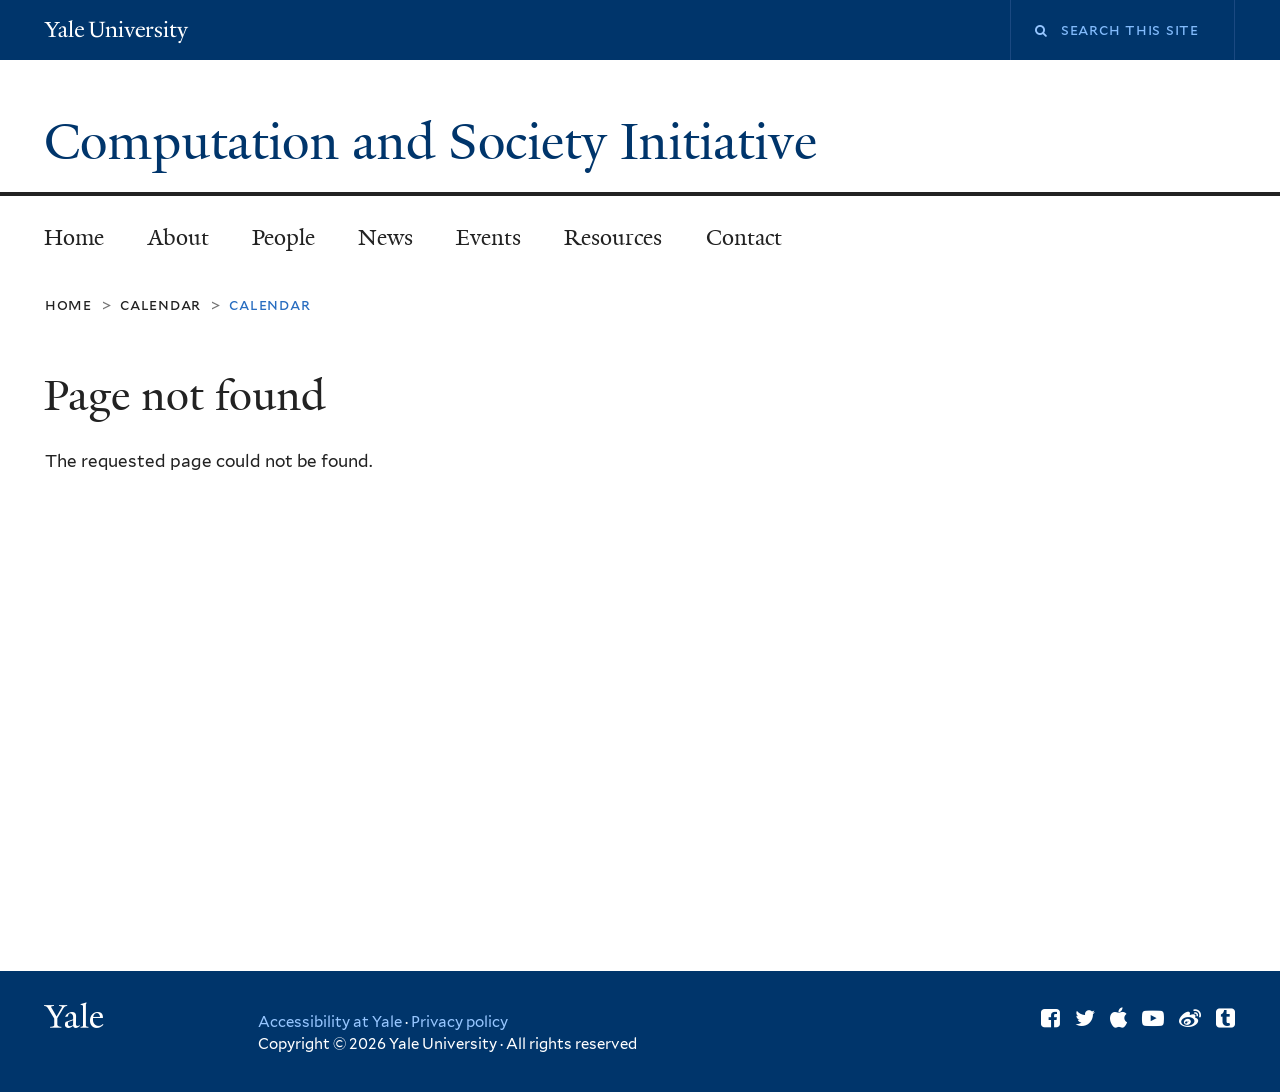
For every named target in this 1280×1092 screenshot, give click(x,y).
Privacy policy (459, 1022)
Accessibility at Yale (330, 1022)
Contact (744, 237)
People (283, 237)
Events (488, 237)
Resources (613, 237)
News (385, 237)
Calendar (160, 304)
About (178, 237)
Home (74, 237)
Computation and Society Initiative (437, 142)
